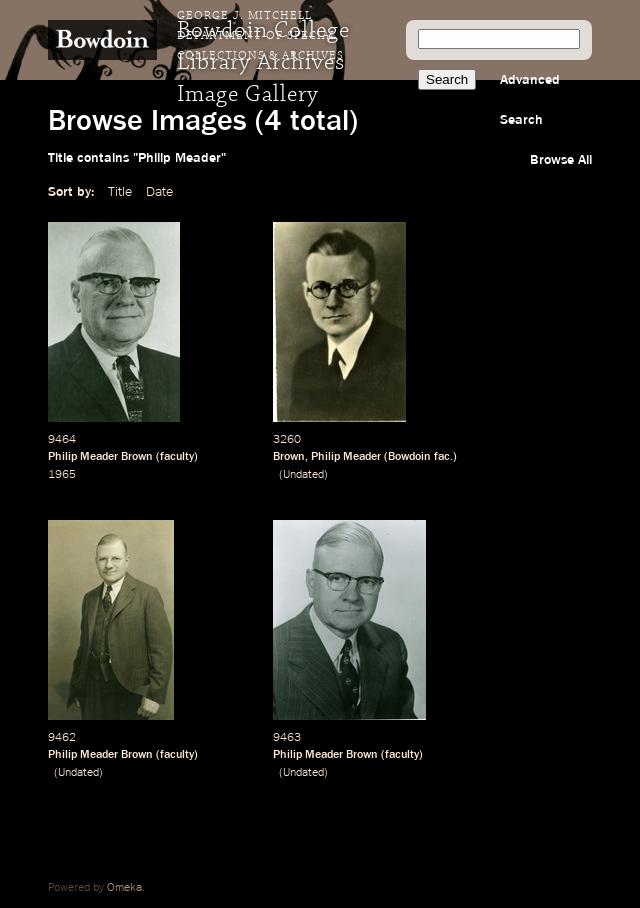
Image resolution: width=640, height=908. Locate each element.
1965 (62, 475)
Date (159, 192)
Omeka (124, 888)
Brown (289, 457)
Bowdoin (409, 457)
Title (120, 192)
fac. (443, 457)
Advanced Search (530, 100)
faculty (177, 457)
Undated (303, 475)
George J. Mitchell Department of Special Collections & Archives (260, 36)
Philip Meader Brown (100, 457)
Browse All (561, 160)
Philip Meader (346, 457)
